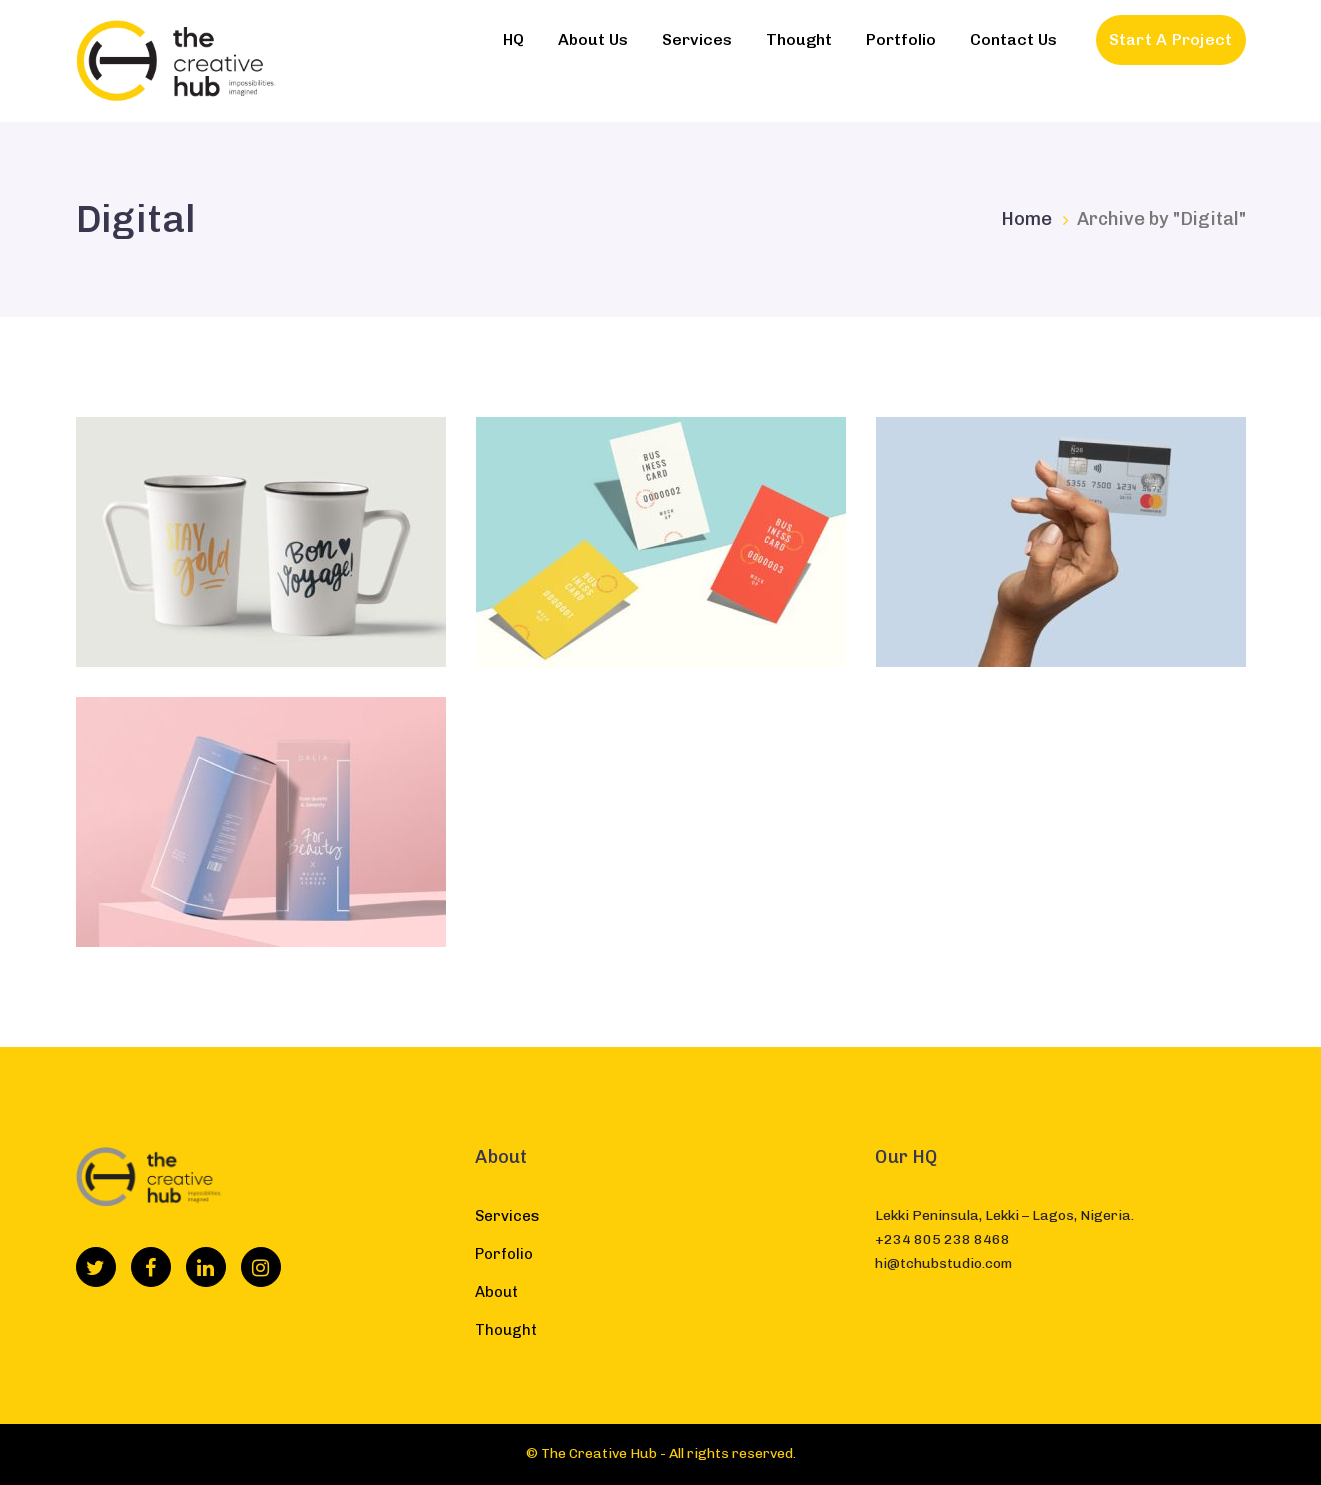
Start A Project (1171, 39)
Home (1026, 219)
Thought (506, 1330)
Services (507, 1216)
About (496, 1292)
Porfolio (504, 1254)
